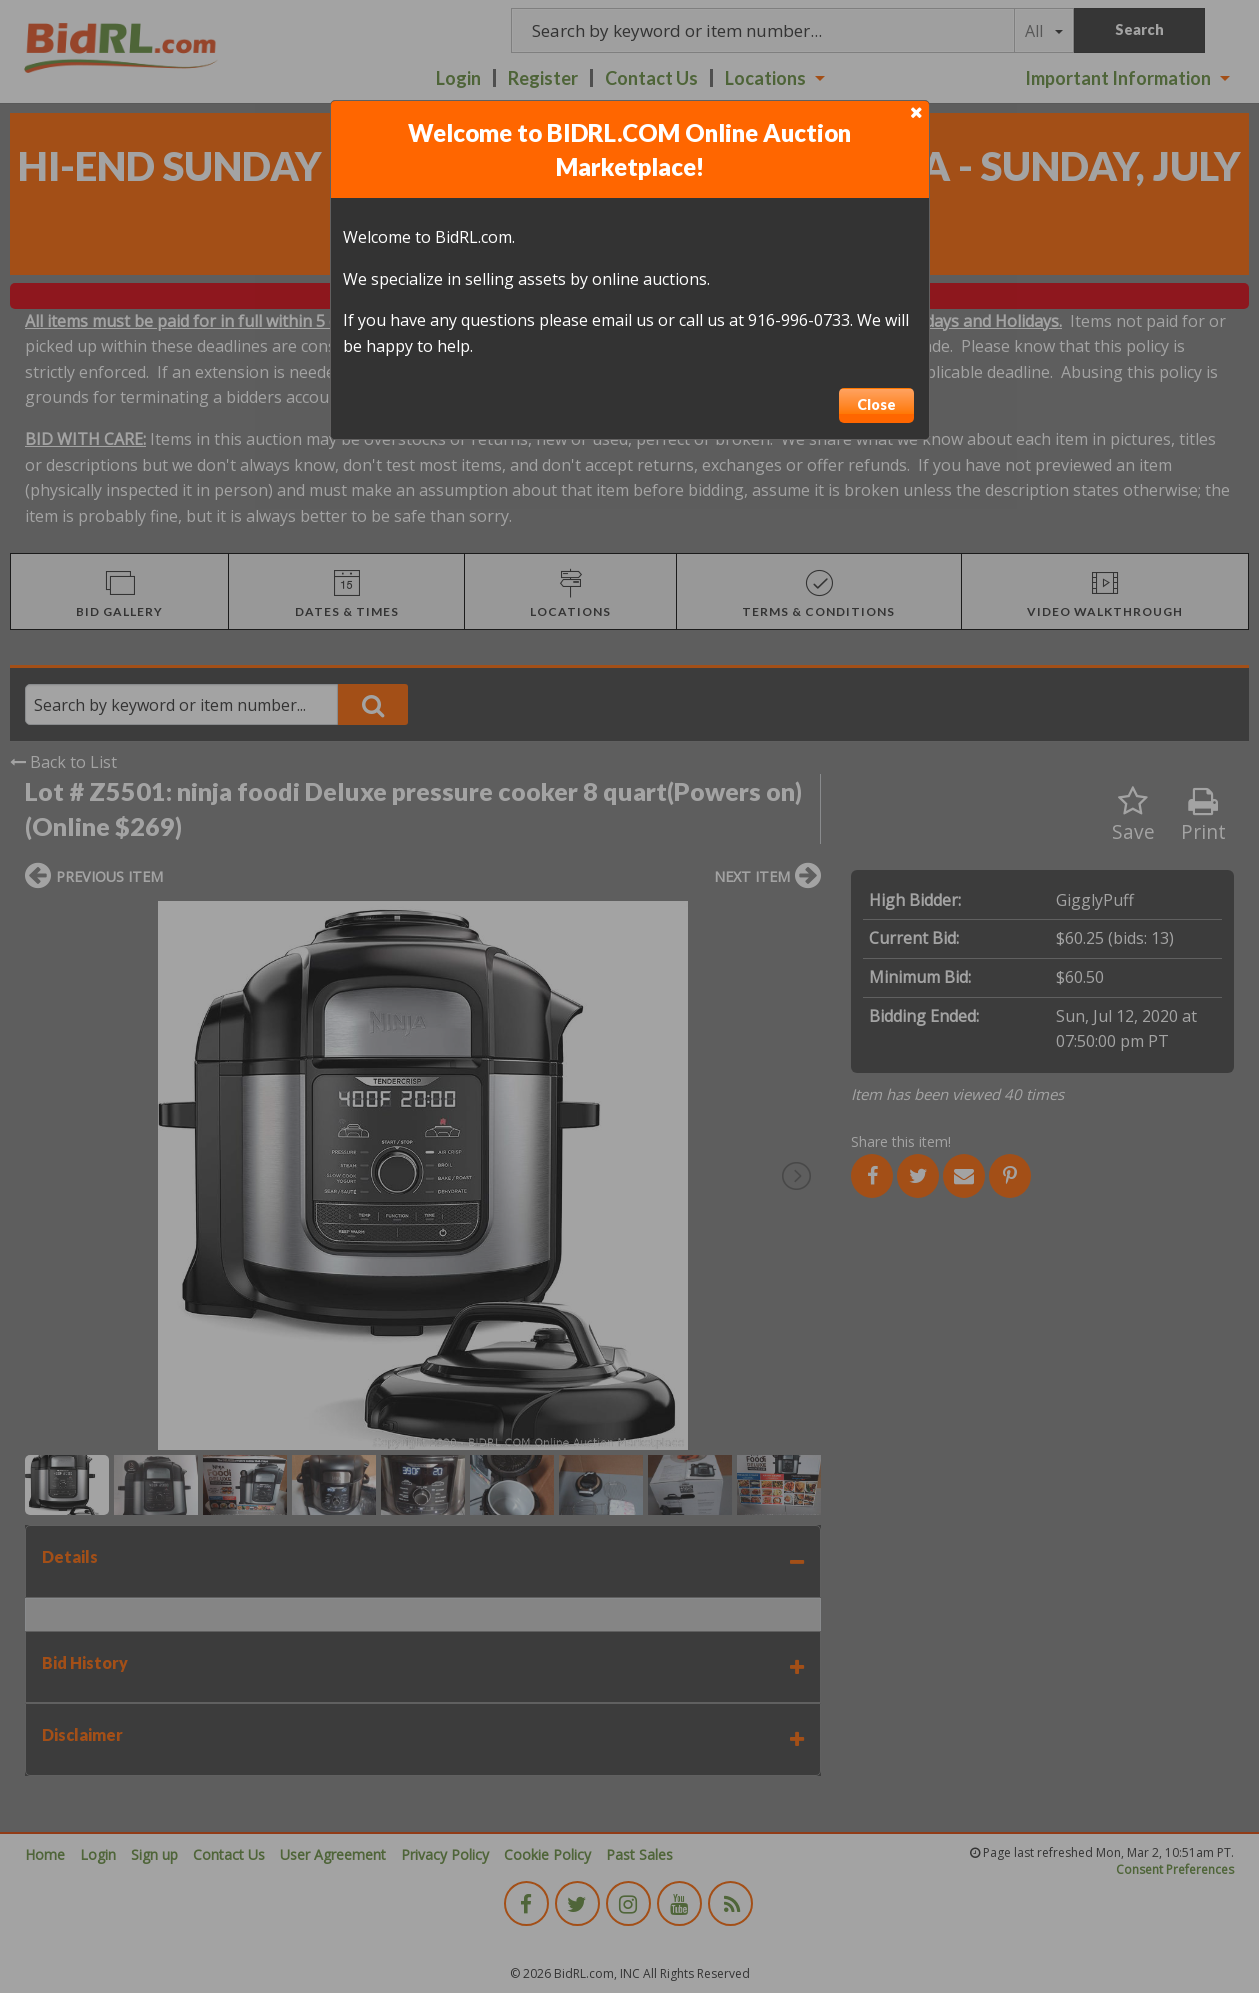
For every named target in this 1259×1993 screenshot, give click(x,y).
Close (876, 404)
